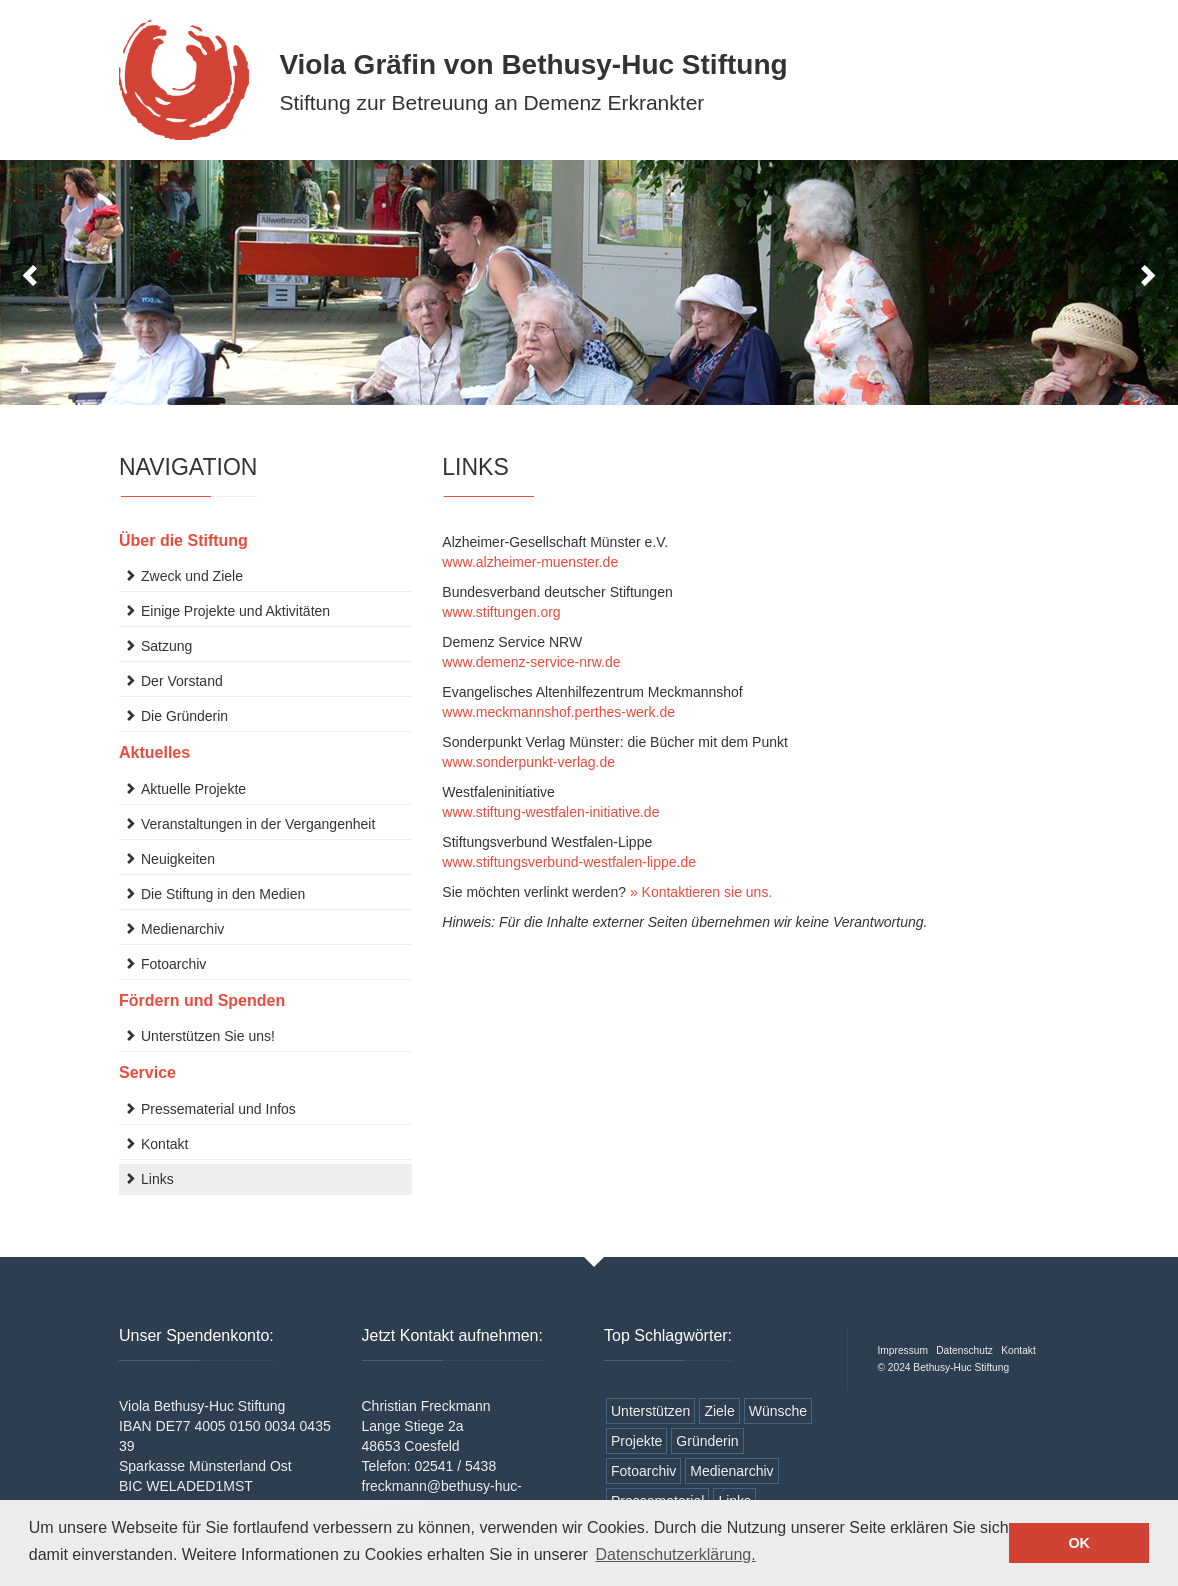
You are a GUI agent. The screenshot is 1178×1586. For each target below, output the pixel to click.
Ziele (719, 1411)
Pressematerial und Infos (218, 1109)
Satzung (166, 646)
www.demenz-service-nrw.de (531, 662)
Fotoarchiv (173, 964)
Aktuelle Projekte (193, 789)
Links (157, 1179)
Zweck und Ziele (192, 576)
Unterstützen (650, 1411)
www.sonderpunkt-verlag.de (528, 762)
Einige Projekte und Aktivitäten (235, 611)
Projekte (636, 1441)
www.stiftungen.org (501, 612)
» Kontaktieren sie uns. (701, 892)
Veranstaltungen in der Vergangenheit (258, 824)
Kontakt (164, 1144)
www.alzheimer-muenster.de (530, 562)
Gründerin (707, 1441)
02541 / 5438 (455, 1466)
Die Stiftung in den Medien (223, 894)
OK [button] (1079, 1543)
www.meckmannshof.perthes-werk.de (558, 712)
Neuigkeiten (178, 859)
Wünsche (778, 1411)
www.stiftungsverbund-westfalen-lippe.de (569, 862)
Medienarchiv (182, 929)
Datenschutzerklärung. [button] (676, 1554)
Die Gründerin (184, 716)
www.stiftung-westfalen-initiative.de (550, 812)
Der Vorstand (182, 681)
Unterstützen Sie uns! (208, 1036)
